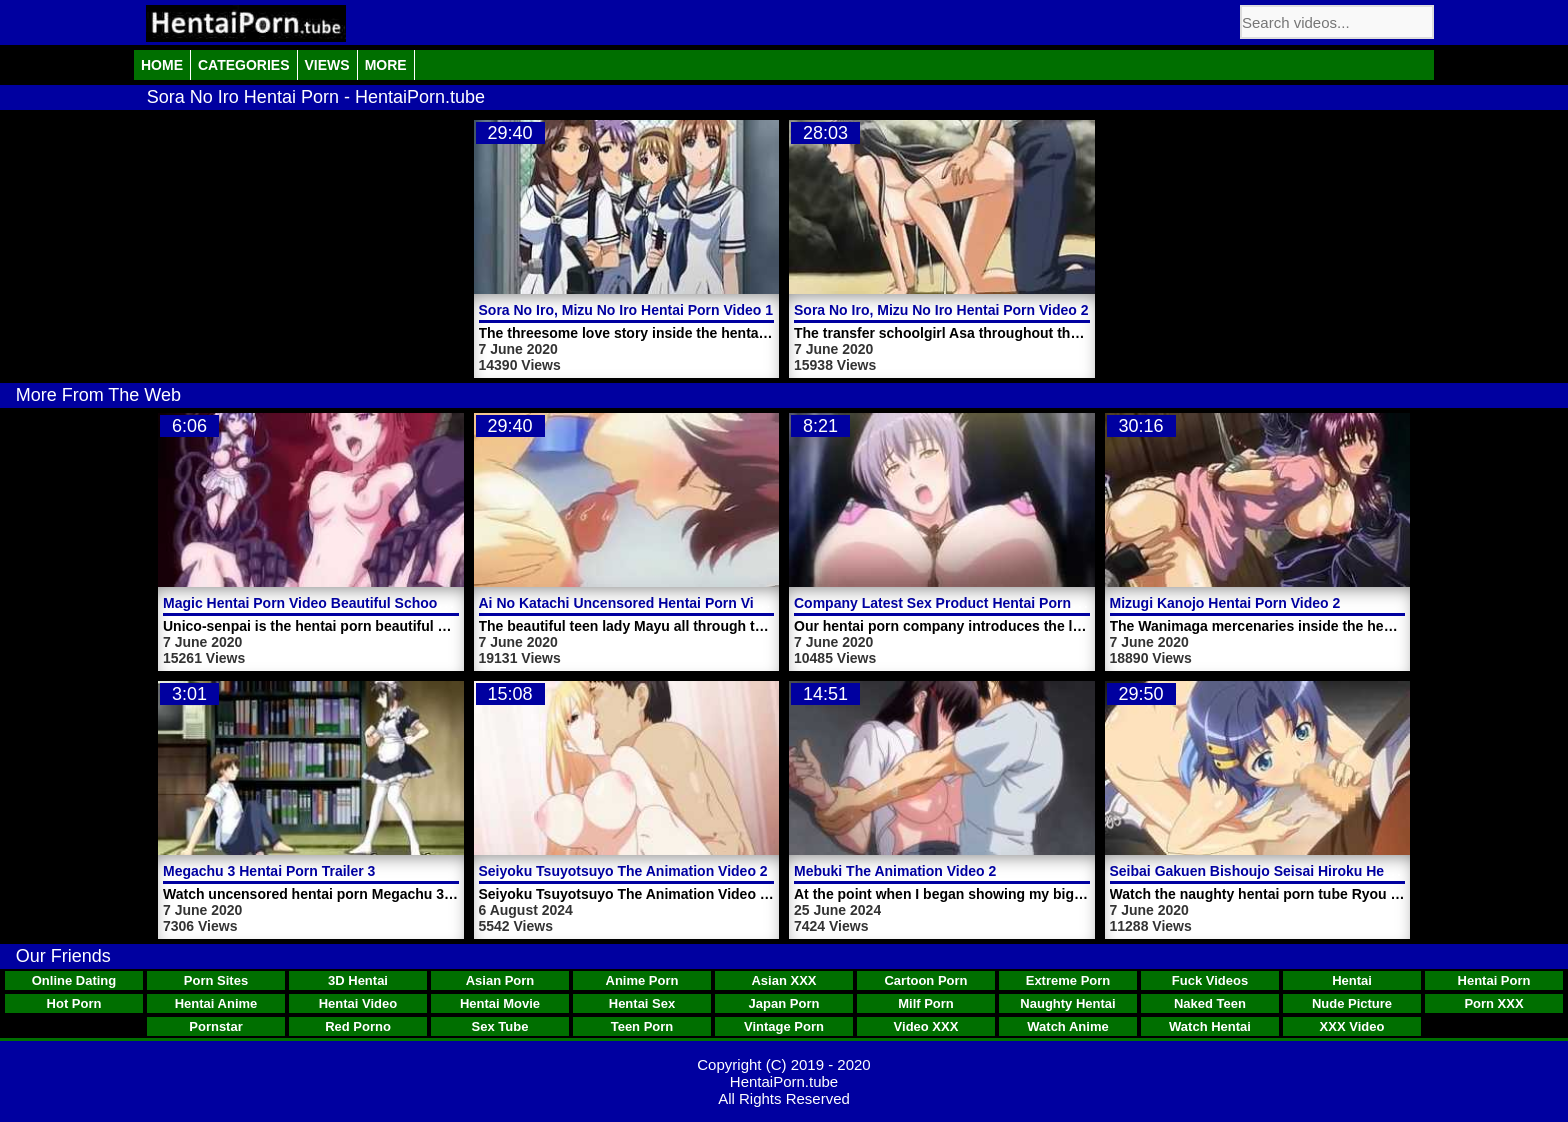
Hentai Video (358, 1003)
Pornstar (215, 1026)
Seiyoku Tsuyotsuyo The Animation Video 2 (623, 871)
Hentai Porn (1494, 980)
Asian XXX (783, 980)
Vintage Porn (784, 1026)
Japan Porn (784, 1003)
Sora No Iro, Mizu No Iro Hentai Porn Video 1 (626, 310)
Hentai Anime (216, 1003)
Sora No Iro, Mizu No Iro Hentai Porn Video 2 (941, 310)
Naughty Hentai (1067, 1003)
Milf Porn (926, 1003)
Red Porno (358, 1026)
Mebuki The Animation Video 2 (895, 871)
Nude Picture (1352, 1003)
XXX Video (1352, 1026)
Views (327, 65)
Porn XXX (1493, 1003)
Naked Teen (1210, 1003)
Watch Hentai (1210, 1026)
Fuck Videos (1210, 980)
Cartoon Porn (925, 980)
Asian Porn (500, 980)
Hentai (1352, 980)
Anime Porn (642, 980)
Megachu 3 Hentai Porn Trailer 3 (269, 871)
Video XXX (926, 1026)
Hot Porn (74, 1003)
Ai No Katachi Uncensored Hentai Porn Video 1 (635, 603)
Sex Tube (500, 1026)
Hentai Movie (500, 1003)
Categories (244, 65)
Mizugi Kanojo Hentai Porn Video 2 (1225, 603)
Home (162, 65)
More (386, 65)
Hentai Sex (642, 1003)
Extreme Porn (1068, 980)
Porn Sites (216, 980)
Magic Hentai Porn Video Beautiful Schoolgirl (313, 603)
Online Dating (74, 980)
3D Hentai (358, 980)
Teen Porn (642, 1026)
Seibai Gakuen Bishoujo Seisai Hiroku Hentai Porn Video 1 (1304, 871)
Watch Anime (1067, 1026)
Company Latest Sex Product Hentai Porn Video (953, 603)
